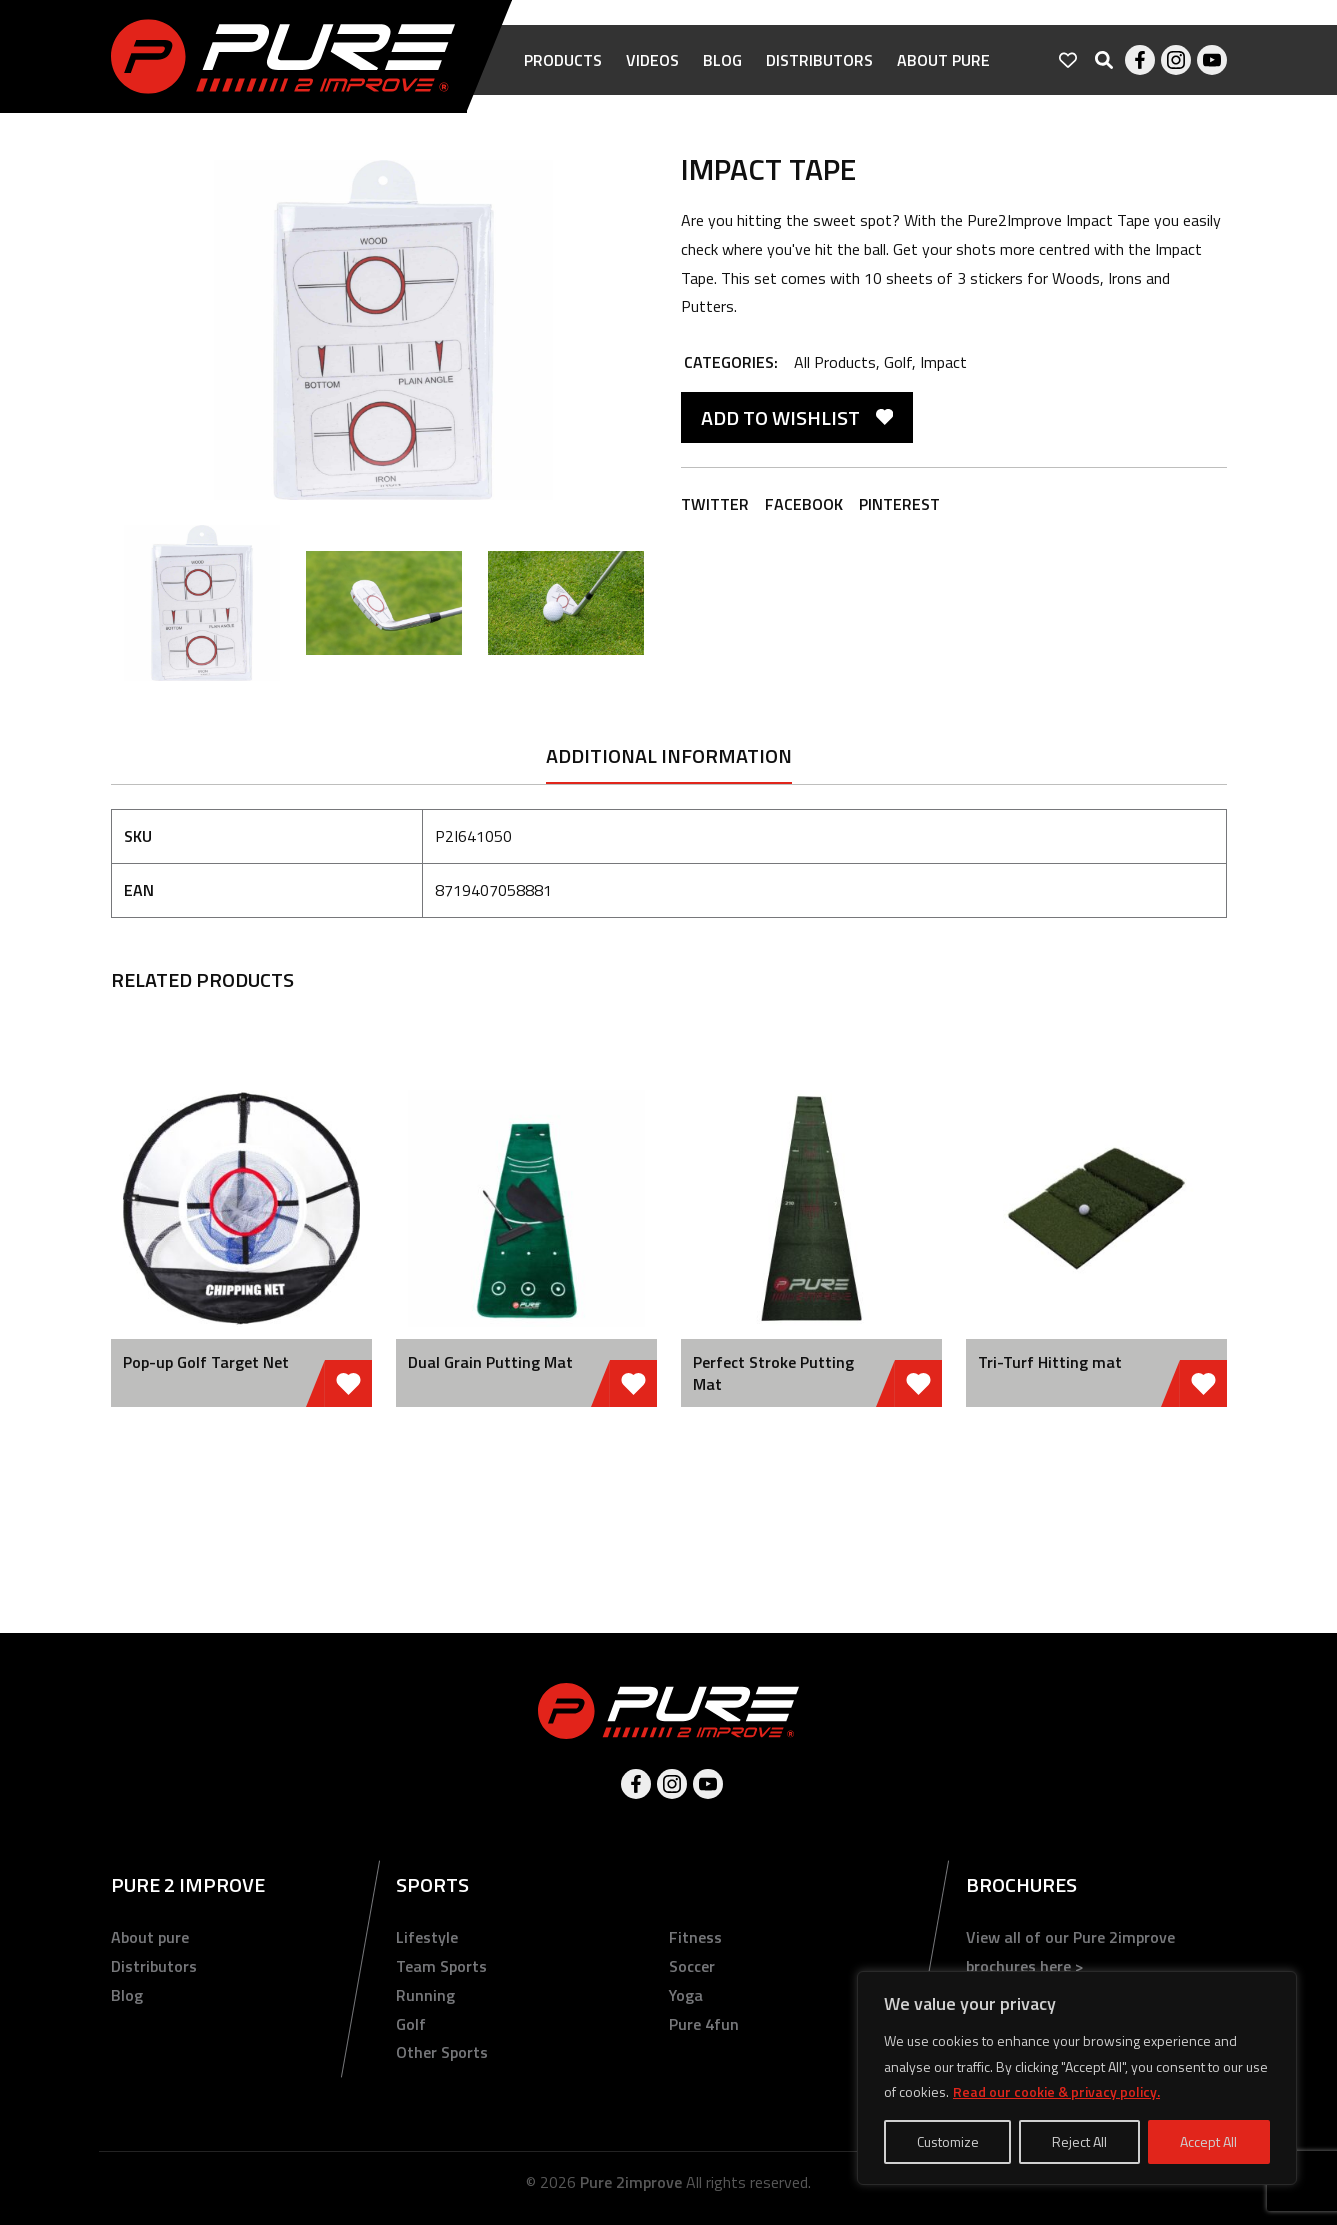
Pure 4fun (704, 2024)
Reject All (1079, 2141)
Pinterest (899, 504)
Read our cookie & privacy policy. (1056, 2091)
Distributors (819, 60)
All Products (835, 362)
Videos (652, 60)
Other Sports (442, 2052)
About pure (943, 60)
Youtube (1212, 60)
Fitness (695, 1937)
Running (425, 1995)
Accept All (1208, 2141)
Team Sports (441, 1966)
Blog (722, 60)
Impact (943, 362)
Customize (948, 2141)
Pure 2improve (631, 2182)
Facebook (1140, 60)
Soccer (692, 1966)
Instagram (1176, 60)
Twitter (715, 504)
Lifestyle (427, 1937)
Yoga (686, 1995)
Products (563, 60)
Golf (898, 362)
